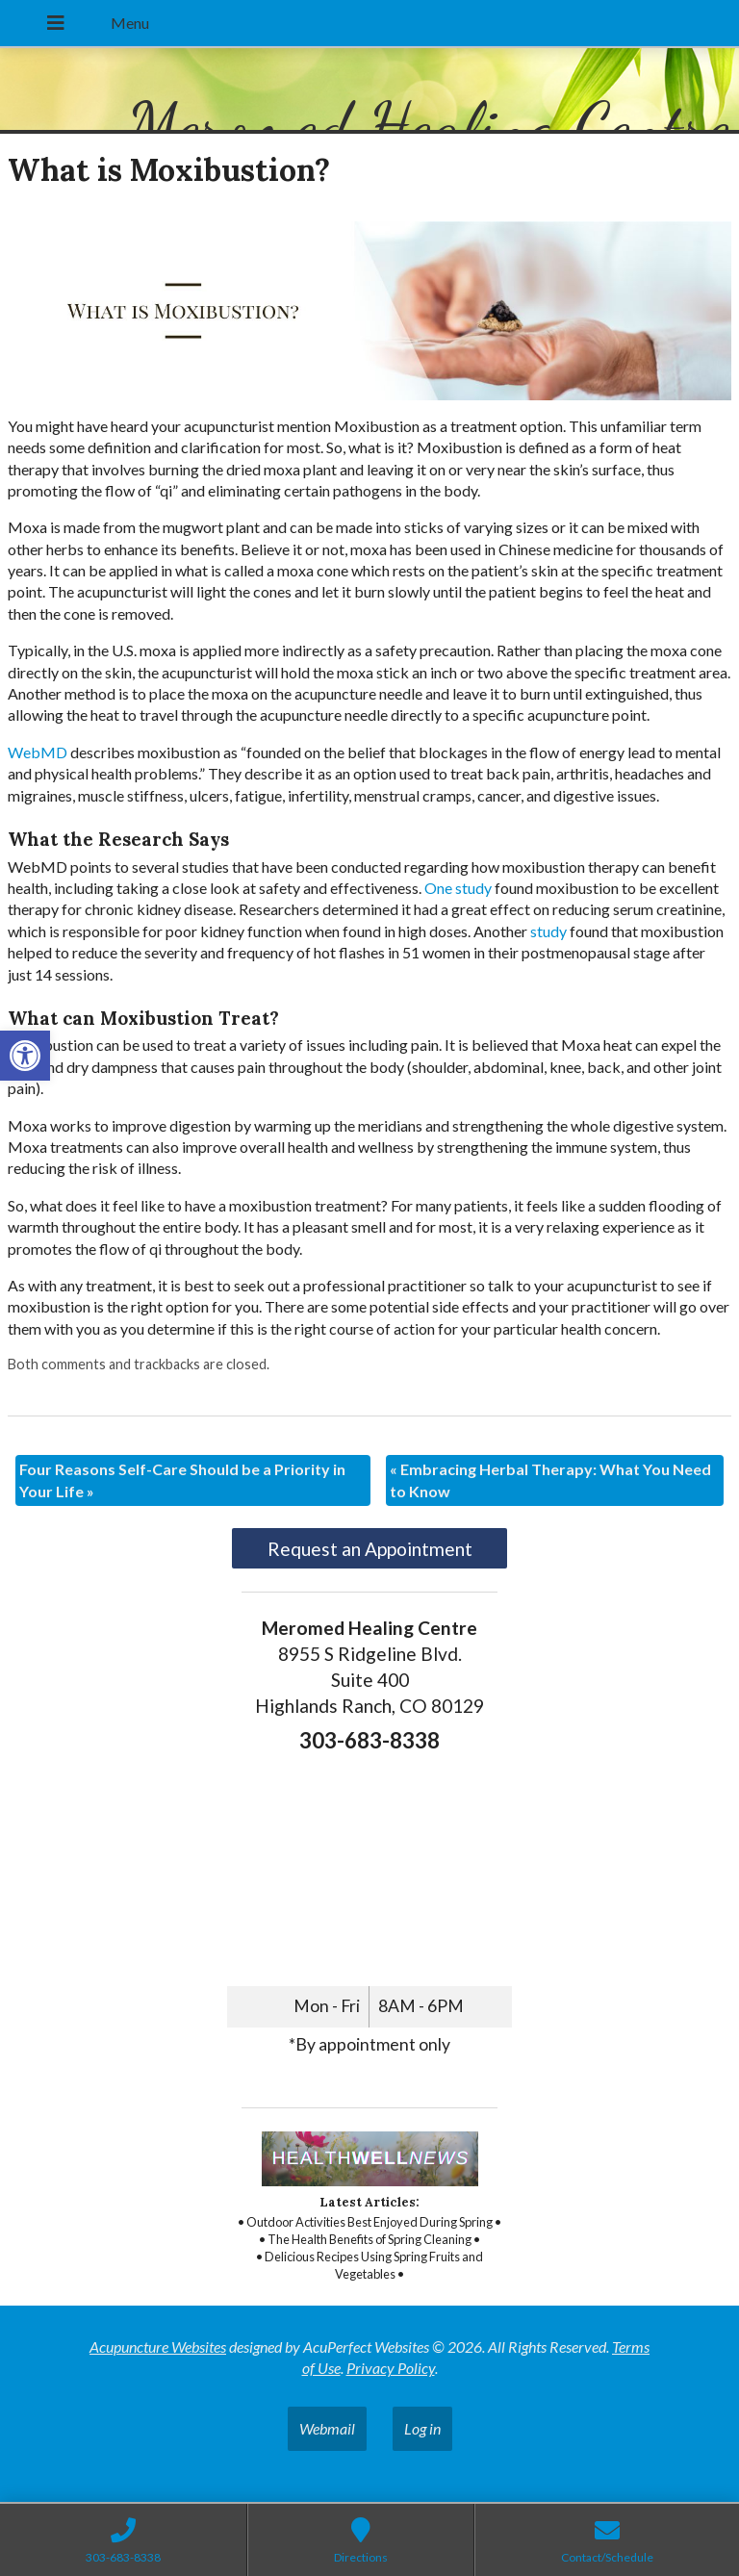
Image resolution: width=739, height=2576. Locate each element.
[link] (25, 1056)
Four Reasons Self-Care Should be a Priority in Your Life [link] (182, 1479)
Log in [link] (422, 2428)
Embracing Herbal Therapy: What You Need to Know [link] (550, 1479)
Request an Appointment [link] (370, 1549)
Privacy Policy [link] (390, 2368)
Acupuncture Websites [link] (157, 2346)
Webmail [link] (327, 2428)
